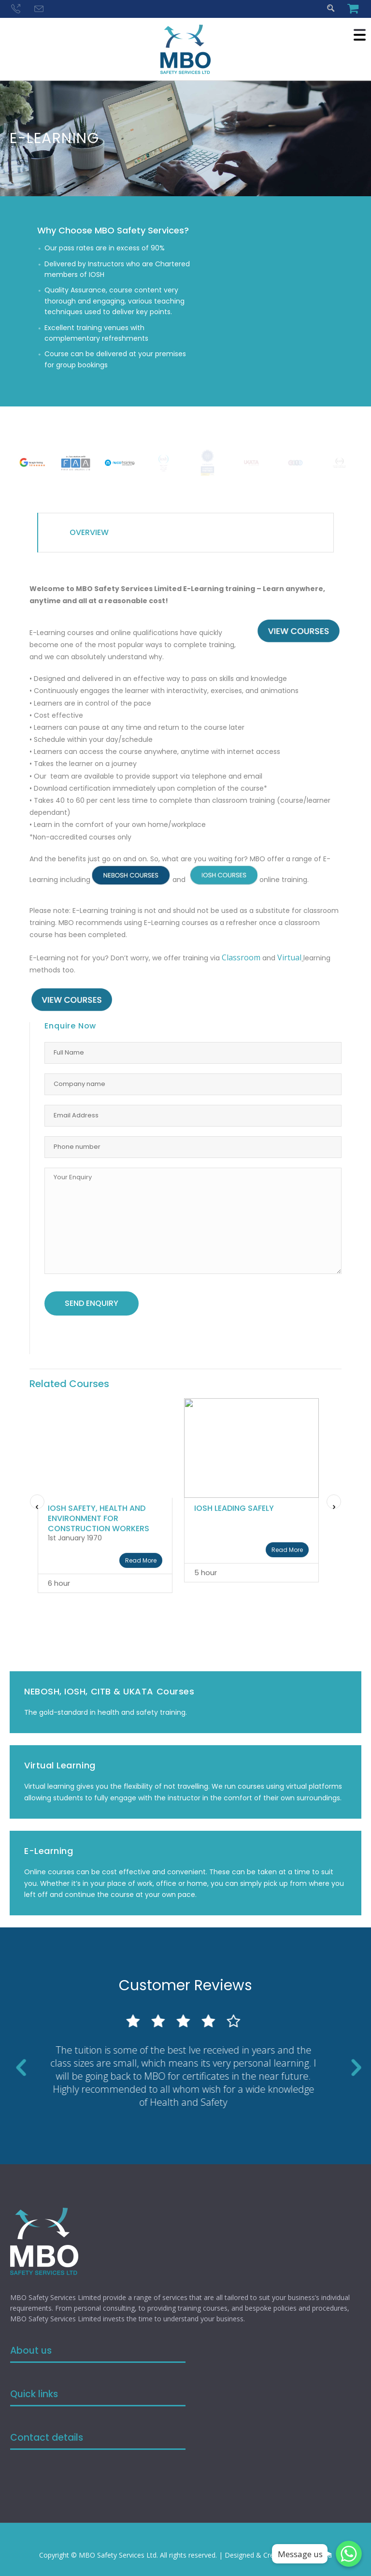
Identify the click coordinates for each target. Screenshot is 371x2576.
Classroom (241, 957)
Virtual (289, 957)
